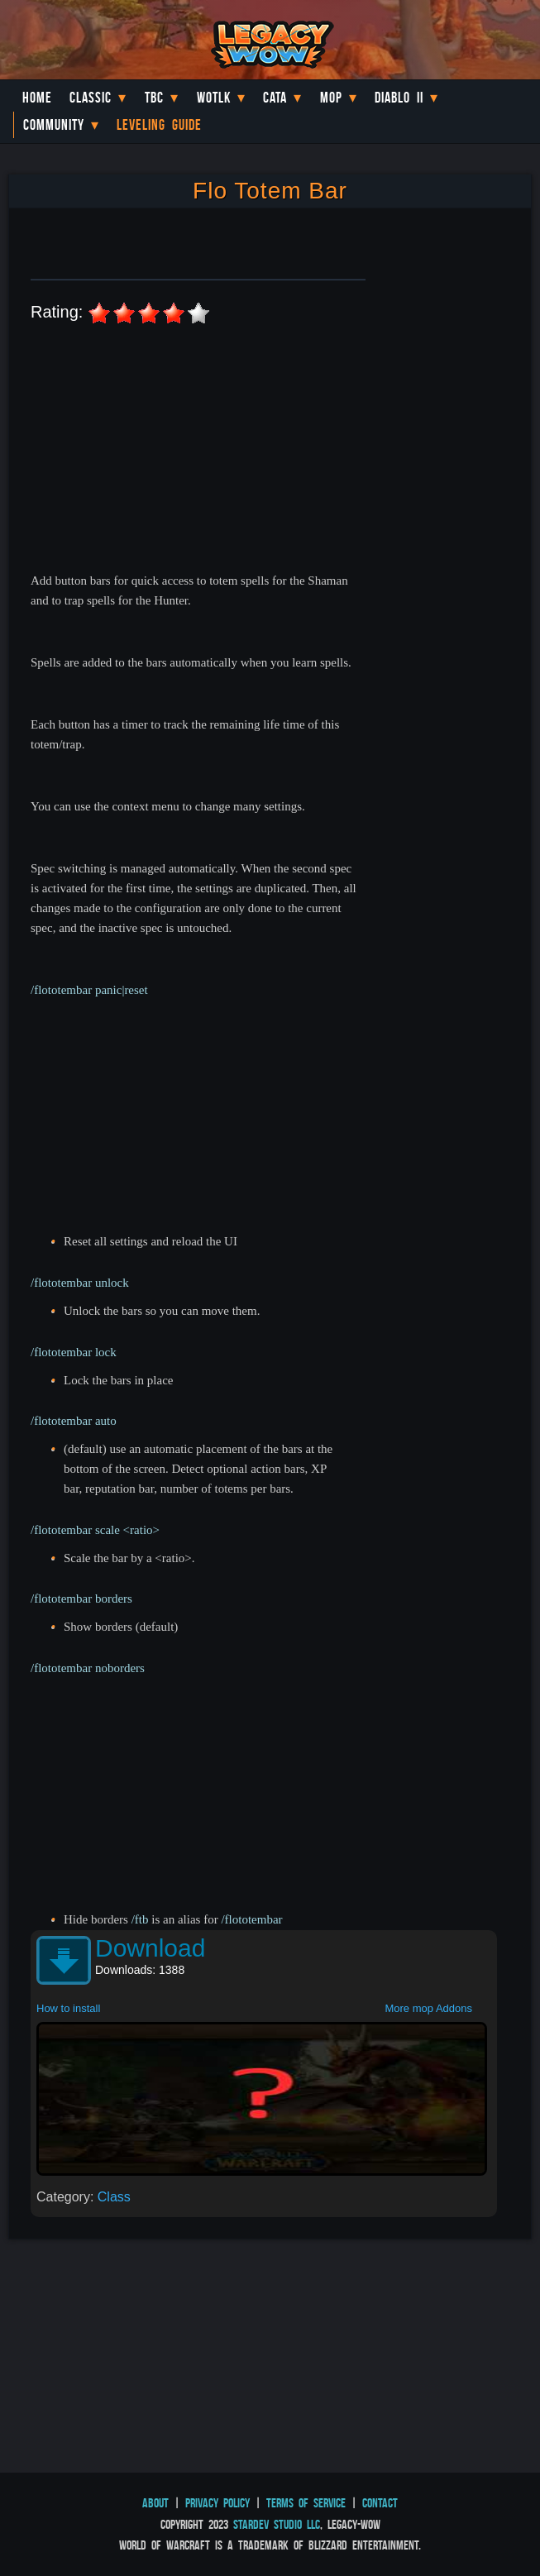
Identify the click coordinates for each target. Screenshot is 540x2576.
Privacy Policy (217, 2503)
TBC (154, 97)
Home (37, 97)
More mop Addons (428, 2008)
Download (150, 1948)
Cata (275, 97)
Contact (380, 2503)
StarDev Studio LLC (276, 2524)
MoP (331, 97)
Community (53, 125)
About (155, 2503)
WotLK (214, 97)
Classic (90, 97)
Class (114, 2197)
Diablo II (399, 97)
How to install (68, 2008)
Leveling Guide (159, 125)
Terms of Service (306, 2503)
